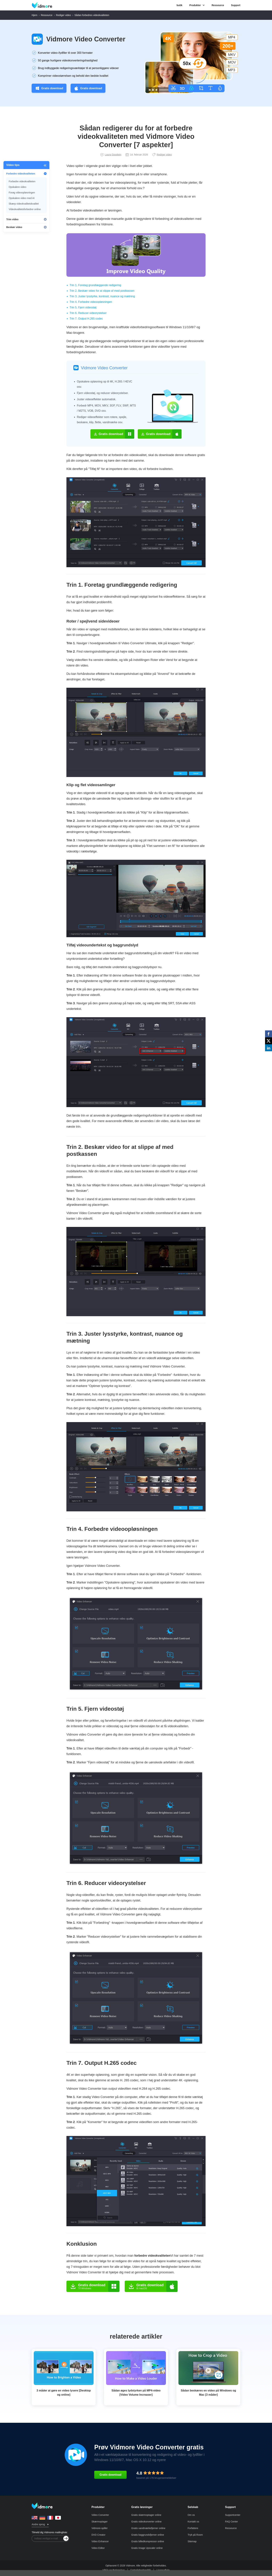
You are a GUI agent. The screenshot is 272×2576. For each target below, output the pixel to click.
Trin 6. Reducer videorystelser (88, 313)
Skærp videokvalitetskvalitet (24, 203)
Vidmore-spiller (99, 2528)
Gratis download (49, 88)
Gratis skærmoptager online (146, 2515)
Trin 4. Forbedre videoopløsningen (91, 301)
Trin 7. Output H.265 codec (86, 318)
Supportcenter (232, 2515)
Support (235, 5)
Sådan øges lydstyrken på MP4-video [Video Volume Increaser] (136, 2392)
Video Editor (98, 2548)
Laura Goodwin (110, 154)
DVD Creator (98, 2534)
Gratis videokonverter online (146, 2521)
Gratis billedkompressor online (147, 2541)
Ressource (218, 5)
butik (179, 5)
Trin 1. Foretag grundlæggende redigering (95, 285)
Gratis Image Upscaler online (147, 2548)
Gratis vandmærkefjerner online (148, 2528)
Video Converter (100, 2515)
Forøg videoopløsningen (22, 192)
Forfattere (193, 2528)
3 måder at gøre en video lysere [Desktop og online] (64, 2392)
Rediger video (63, 15)
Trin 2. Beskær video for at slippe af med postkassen (102, 290)
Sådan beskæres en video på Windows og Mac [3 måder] (208, 2392)
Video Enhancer (100, 2541)
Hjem (34, 15)
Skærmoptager (99, 2521)
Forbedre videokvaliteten (22, 181)
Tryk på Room (195, 2534)
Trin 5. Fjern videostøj (83, 307)
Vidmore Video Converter (85, 39)
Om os (191, 2515)
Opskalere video (17, 187)
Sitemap (192, 2541)
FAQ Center (231, 2521)
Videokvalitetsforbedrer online (25, 209)
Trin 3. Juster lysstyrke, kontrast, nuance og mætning (102, 296)
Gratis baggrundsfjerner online (147, 2534)
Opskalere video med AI (22, 198)
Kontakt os (193, 2521)
